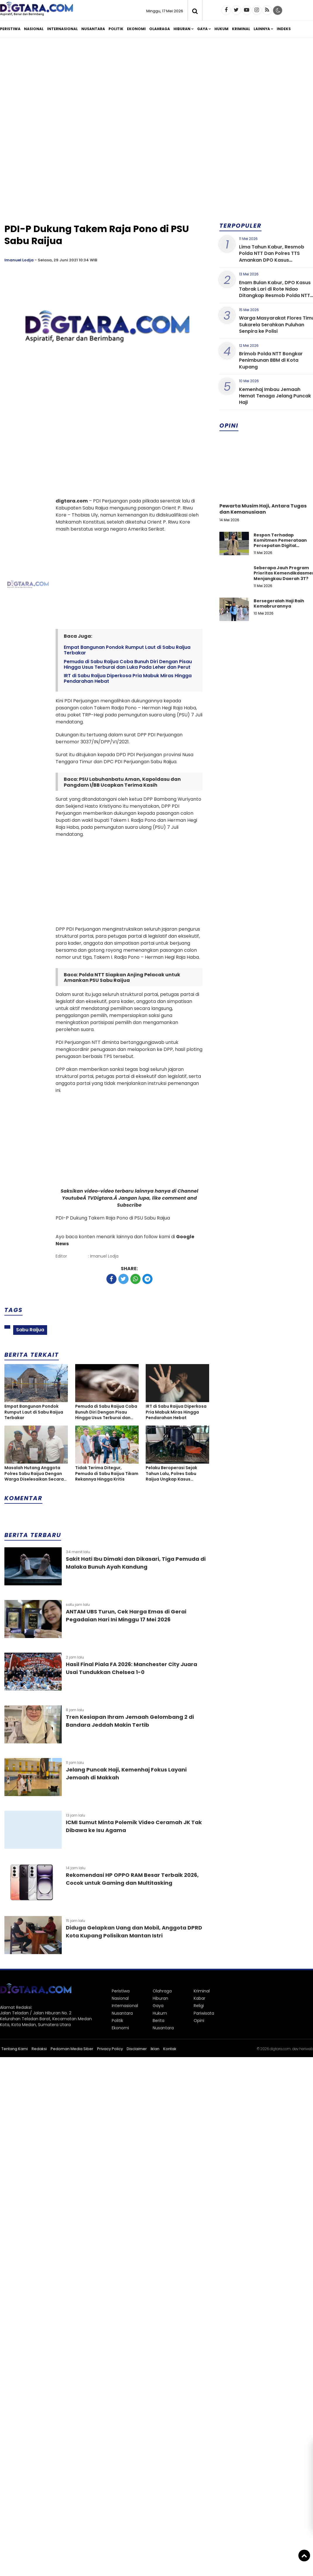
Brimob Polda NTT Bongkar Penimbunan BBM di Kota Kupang (271, 360)
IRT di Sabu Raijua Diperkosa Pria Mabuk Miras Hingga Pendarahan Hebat (128, 678)
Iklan (155, 2049)
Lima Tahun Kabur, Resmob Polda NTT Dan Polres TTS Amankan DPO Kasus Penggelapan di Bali (271, 256)
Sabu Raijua (30, 1329)
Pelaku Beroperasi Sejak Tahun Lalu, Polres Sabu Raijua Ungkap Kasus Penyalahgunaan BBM (171, 1473)
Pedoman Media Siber (72, 2049)
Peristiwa (10, 28)
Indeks (284, 28)
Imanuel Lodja (19, 260)
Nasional (34, 28)
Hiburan (181, 28)
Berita (158, 2020)
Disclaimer (137, 2049)
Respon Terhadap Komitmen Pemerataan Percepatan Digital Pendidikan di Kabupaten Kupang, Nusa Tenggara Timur (282, 548)
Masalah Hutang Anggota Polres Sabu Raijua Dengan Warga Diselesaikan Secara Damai (34, 1473)
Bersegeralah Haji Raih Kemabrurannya (279, 603)
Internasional (62, 28)
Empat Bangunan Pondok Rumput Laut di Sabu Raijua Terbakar (127, 650)
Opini (199, 2020)
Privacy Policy (110, 2049)
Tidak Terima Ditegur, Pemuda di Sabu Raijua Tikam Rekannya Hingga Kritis (106, 1473)
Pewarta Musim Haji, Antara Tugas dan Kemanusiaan (263, 508)
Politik (116, 28)
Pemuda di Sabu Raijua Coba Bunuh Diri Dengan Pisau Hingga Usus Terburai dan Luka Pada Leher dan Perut (128, 664)
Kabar (199, 1998)
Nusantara (93, 28)
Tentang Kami (14, 2049)
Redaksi (39, 2049)
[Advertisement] (161, 87)
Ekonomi (136, 28)
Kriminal (241, 28)
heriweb (306, 2048)
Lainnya (262, 28)
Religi (199, 2006)
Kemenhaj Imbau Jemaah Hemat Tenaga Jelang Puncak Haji (275, 396)
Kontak (169, 2049)
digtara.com (280, 2048)
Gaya (202, 28)
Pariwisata (204, 2013)
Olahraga (159, 28)
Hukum (221, 28)
